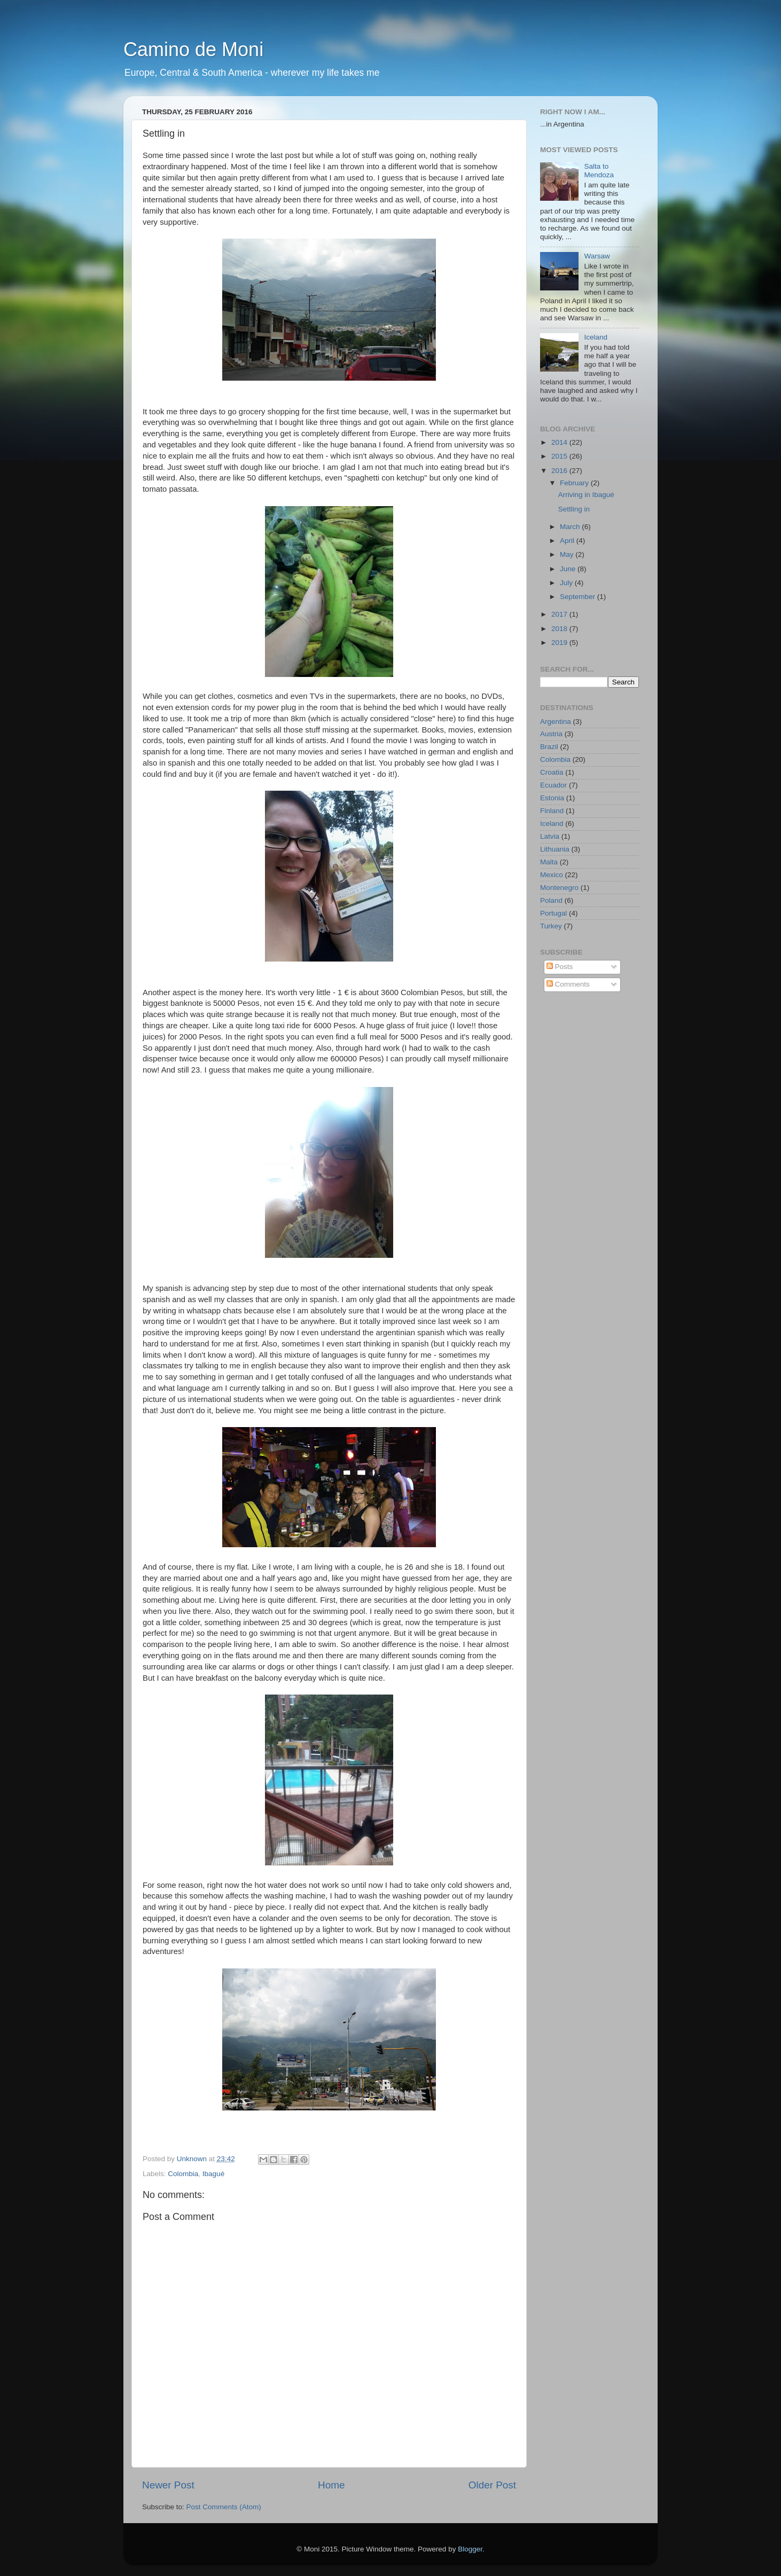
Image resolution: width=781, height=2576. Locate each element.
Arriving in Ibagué (586, 495)
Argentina (555, 722)
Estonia (552, 798)
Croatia (552, 772)
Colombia (183, 2174)
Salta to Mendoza (599, 170)
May (567, 554)
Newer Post (168, 2485)
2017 (560, 614)
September (578, 597)
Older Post (492, 2485)
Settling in (574, 509)
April (568, 541)
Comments (568, 984)
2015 (560, 456)
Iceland (595, 337)
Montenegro (559, 888)
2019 (560, 643)
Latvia (549, 836)
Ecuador (553, 785)
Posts (559, 967)
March (571, 527)
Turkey (551, 926)
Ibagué (213, 2174)
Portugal (553, 913)
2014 (560, 442)
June (568, 569)
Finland (552, 811)
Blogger (470, 2549)
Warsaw (597, 256)
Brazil (549, 747)
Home (331, 2485)
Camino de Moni (193, 49)
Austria (551, 734)
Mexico (551, 875)
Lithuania (554, 849)
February (575, 483)
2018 (560, 629)
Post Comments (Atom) (223, 2507)
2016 (560, 471)
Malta (549, 862)
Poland (551, 900)
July (567, 583)
